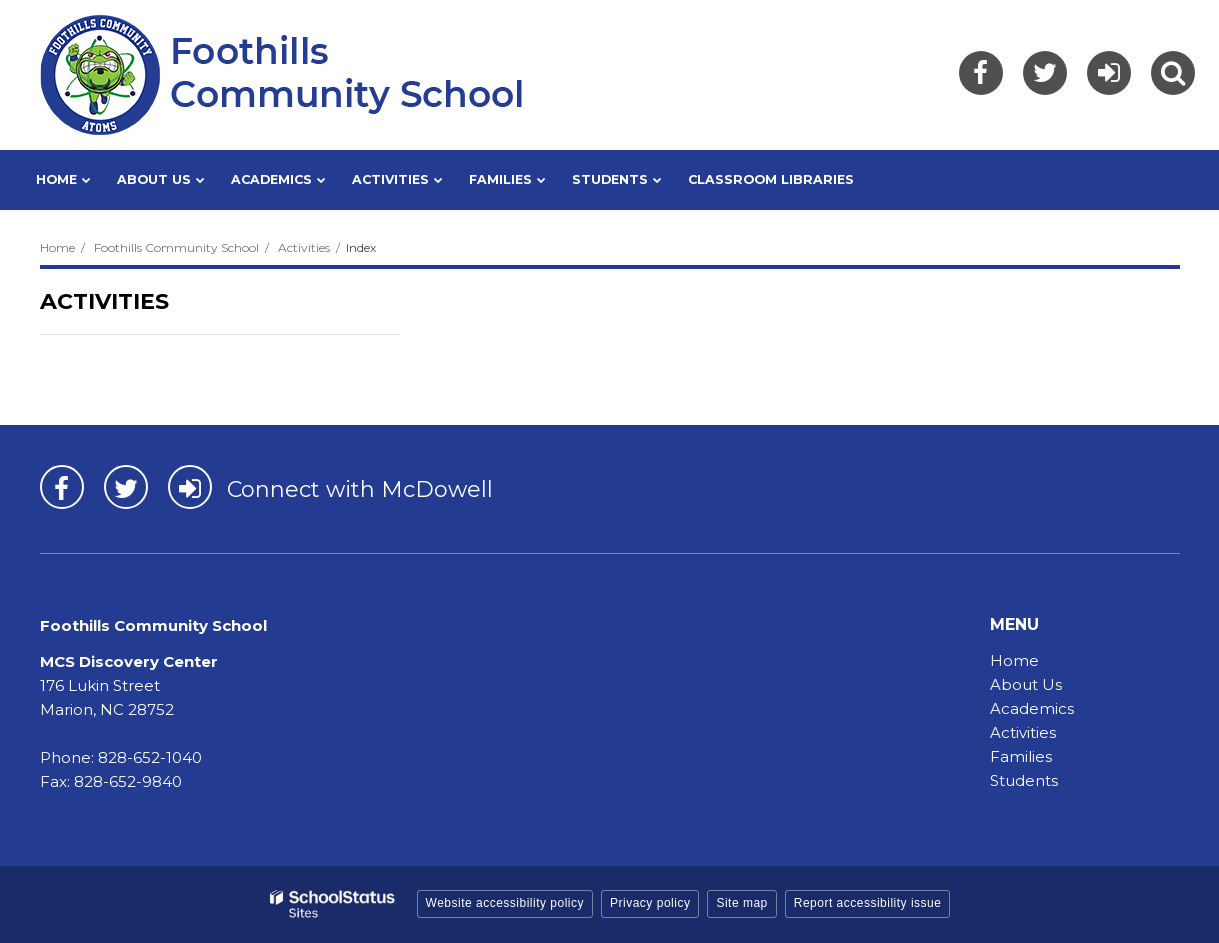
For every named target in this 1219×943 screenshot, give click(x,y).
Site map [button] (741, 903)
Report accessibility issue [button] (868, 903)
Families (1021, 756)
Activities (304, 247)
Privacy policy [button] (650, 903)
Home (57, 247)
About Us (1026, 684)
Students (1024, 780)
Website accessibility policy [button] (505, 903)
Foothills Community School (176, 247)
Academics (1032, 708)
